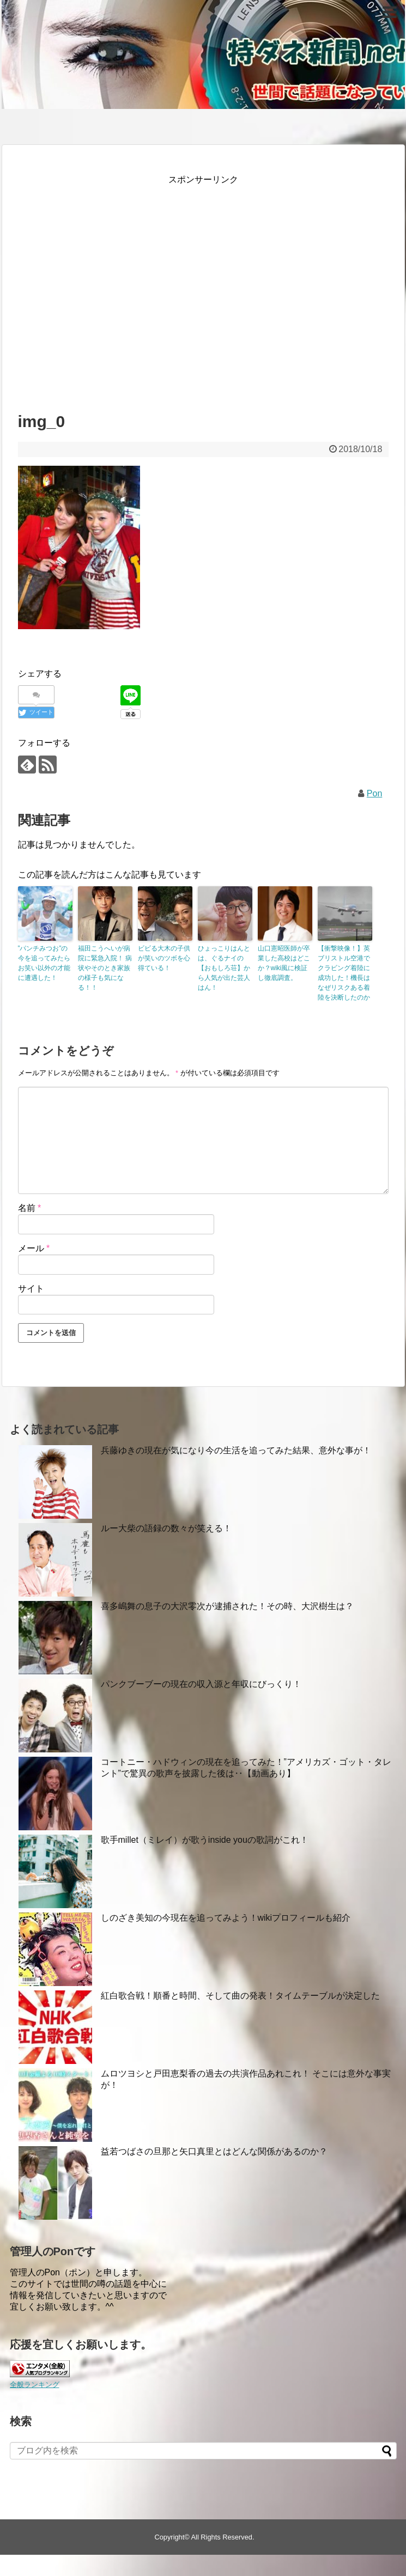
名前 (29, 1208)
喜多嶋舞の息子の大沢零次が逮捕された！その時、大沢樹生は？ (227, 1606)
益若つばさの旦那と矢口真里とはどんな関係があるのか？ (214, 2151)
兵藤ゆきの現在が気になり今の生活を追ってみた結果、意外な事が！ (236, 1450)
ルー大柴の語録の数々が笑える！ (166, 1528)
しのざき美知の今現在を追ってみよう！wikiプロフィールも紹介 (226, 1917)
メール (34, 1248)
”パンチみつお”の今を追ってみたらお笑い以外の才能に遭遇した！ (44, 963)
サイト (31, 1288)
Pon (374, 793)
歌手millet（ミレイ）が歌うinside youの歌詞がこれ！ (204, 1839)
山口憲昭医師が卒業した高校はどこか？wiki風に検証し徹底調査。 (284, 963)
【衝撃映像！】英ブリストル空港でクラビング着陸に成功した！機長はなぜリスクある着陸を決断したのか (344, 973)
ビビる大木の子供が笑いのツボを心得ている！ (164, 958)
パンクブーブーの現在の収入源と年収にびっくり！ (201, 1684)
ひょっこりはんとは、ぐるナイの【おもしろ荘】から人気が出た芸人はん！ (224, 968)
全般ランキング (34, 2384)
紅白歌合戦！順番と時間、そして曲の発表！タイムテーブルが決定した (240, 1995)
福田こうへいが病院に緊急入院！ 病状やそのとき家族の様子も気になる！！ (105, 968)
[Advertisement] (104, 289)
